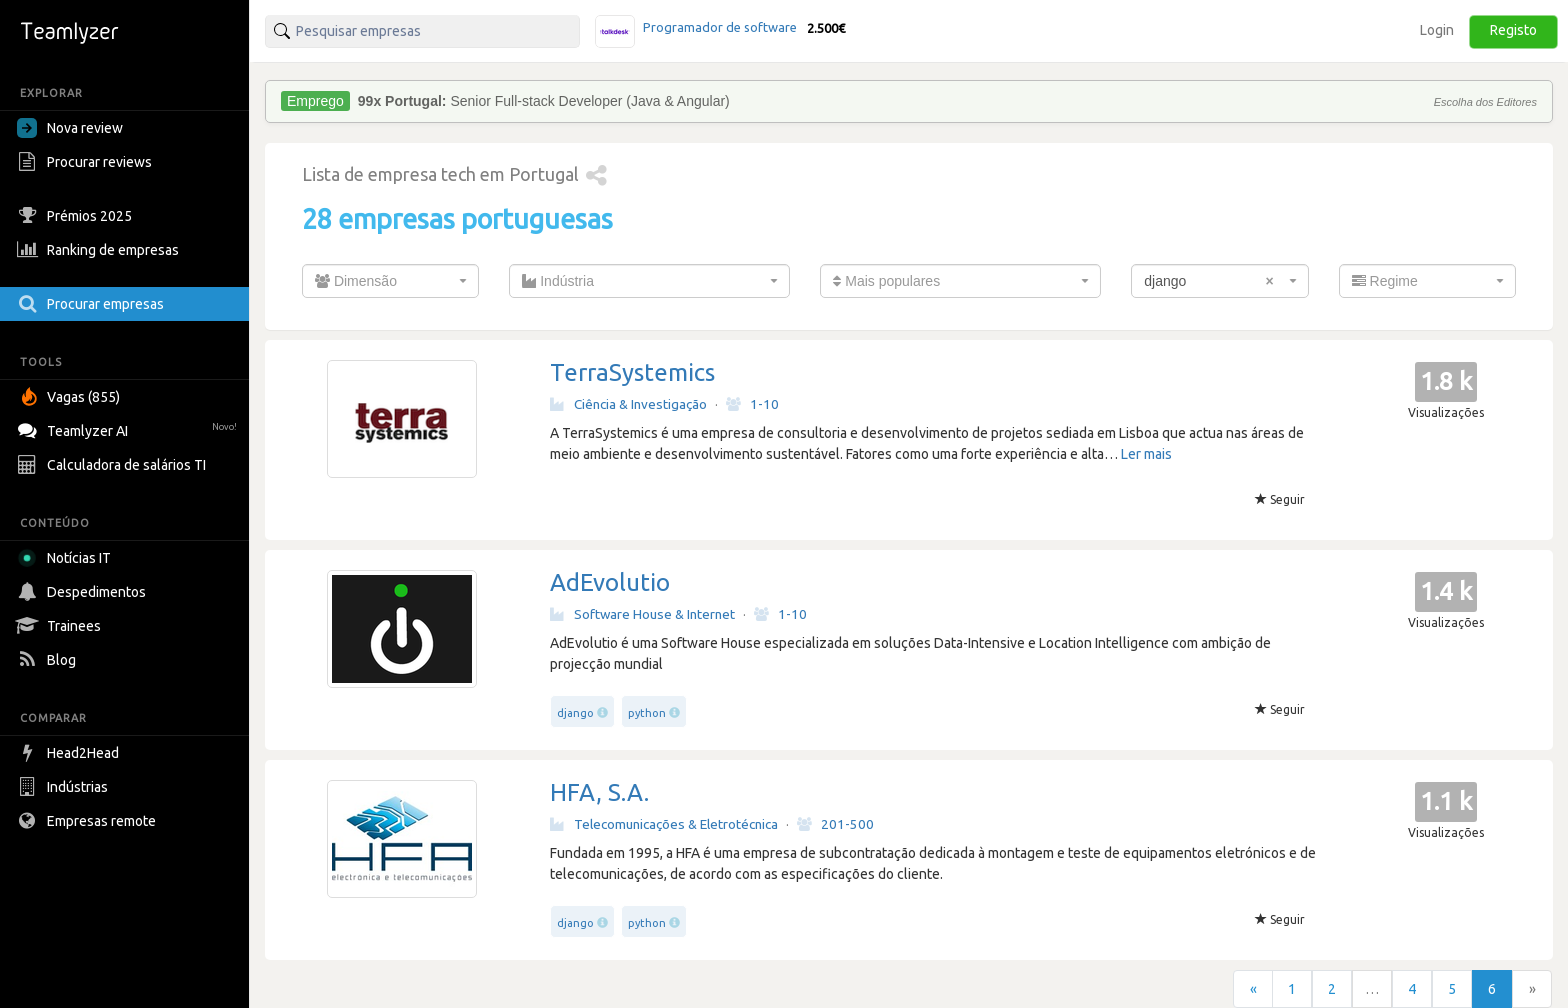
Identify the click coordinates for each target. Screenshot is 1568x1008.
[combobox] (390, 281)
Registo (1513, 30)
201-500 (835, 824)
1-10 (752, 404)
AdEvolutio (610, 582)
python (647, 713)
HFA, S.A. (599, 792)
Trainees (61, 626)
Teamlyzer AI (129, 428)
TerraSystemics (632, 372)
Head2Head (70, 753)
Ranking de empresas (100, 250)
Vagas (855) (71, 397)
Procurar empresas (93, 304)
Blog (49, 660)
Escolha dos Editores (1485, 102)
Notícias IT (67, 558)
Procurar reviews (87, 162)
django (575, 713)
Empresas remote (89, 821)
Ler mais (1146, 454)
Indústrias (65, 787)
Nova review (70, 128)
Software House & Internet (642, 614)
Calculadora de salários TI (114, 465)
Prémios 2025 (77, 216)
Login (1437, 30)
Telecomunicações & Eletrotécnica (664, 824)
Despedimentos (84, 592)
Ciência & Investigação (628, 404)
